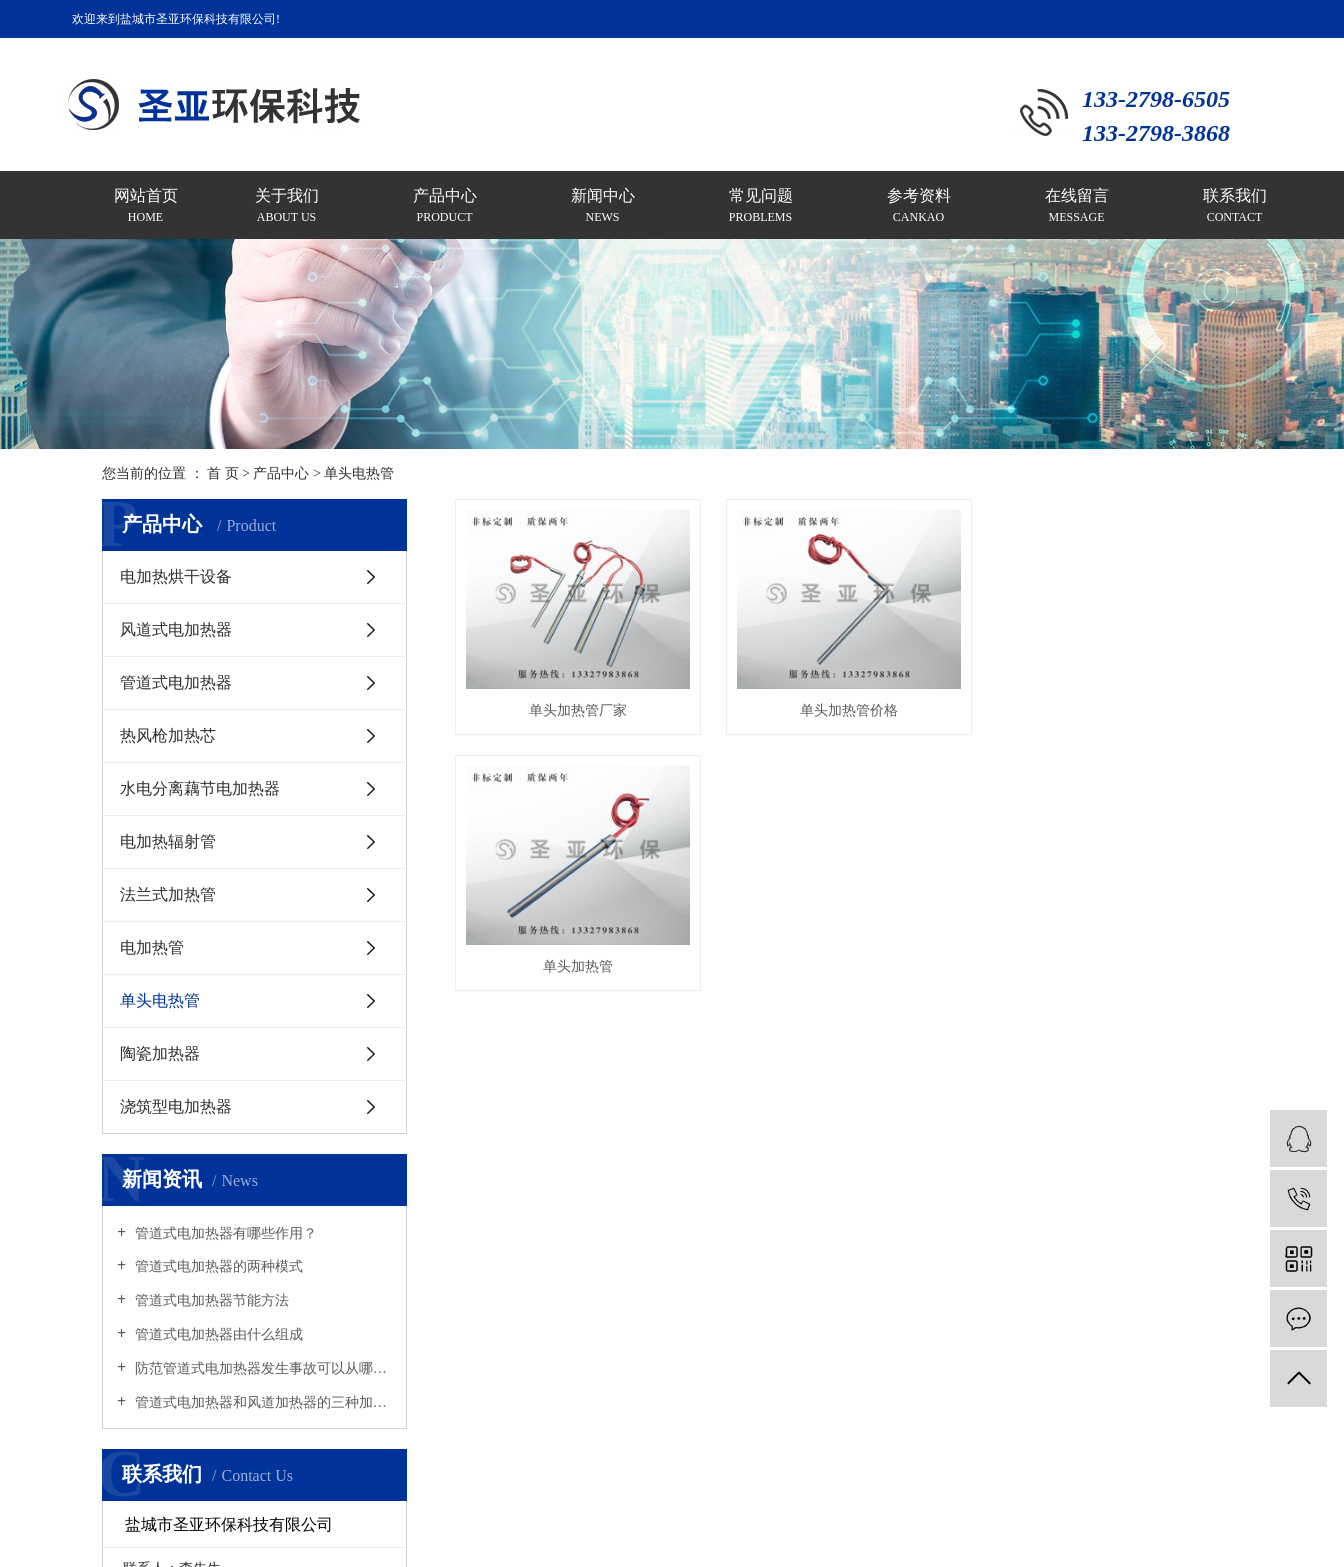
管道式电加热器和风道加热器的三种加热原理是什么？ (261, 1402)
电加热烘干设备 (176, 576)
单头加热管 (581, 976)
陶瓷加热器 (160, 1053)
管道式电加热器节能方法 (210, 1300)
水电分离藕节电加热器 (200, 788)
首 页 (223, 473)
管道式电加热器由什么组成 (217, 1334)
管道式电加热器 (176, 682)
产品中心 (281, 473)
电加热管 (152, 947)
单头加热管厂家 (581, 715)
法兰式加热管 (168, 894)
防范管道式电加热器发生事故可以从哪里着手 (261, 1368)
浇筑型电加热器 (176, 1106)
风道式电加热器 (176, 629)
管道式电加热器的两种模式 (217, 1266)
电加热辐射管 (168, 841)
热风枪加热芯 (168, 735)
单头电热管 (359, 473)
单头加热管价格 (857, 715)
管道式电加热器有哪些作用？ (224, 1233)
